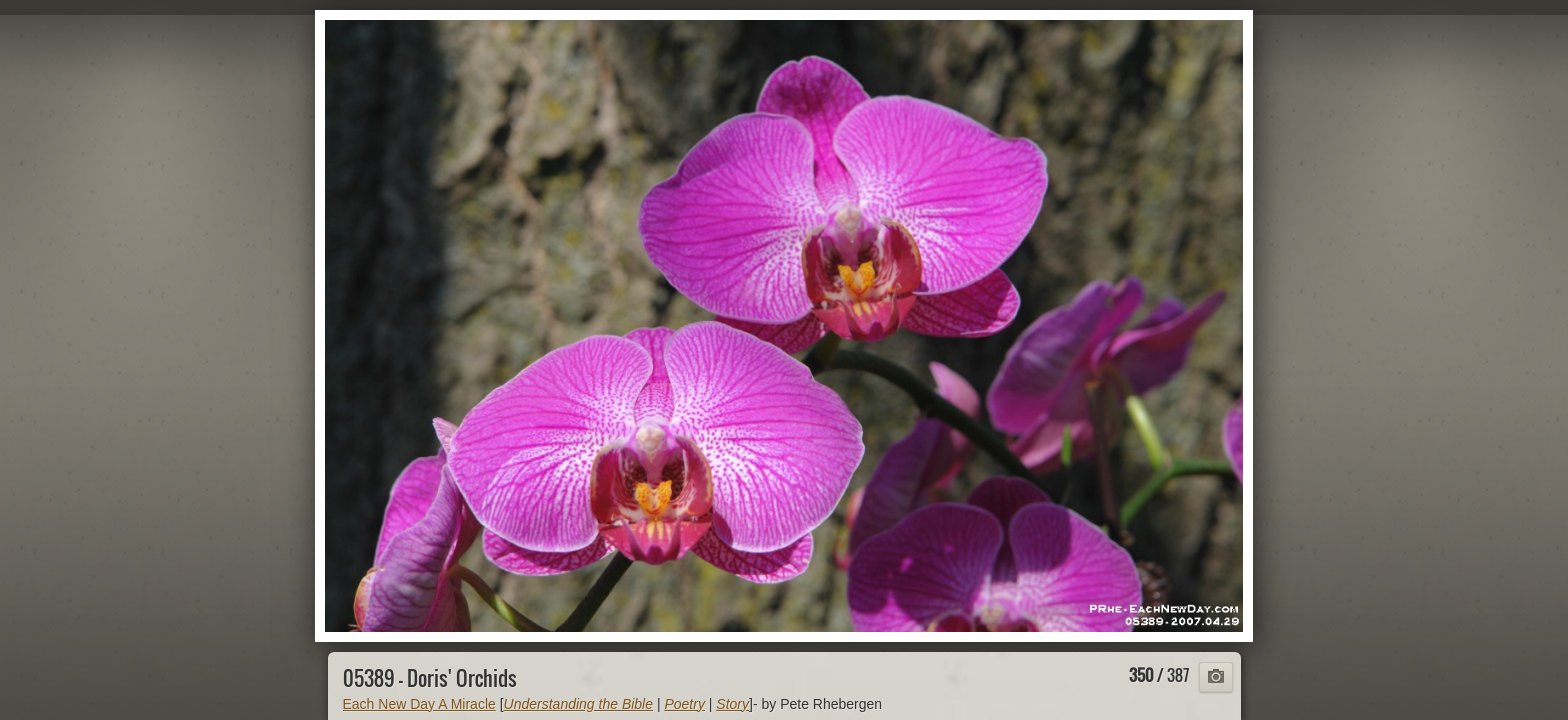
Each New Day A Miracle (419, 704)
